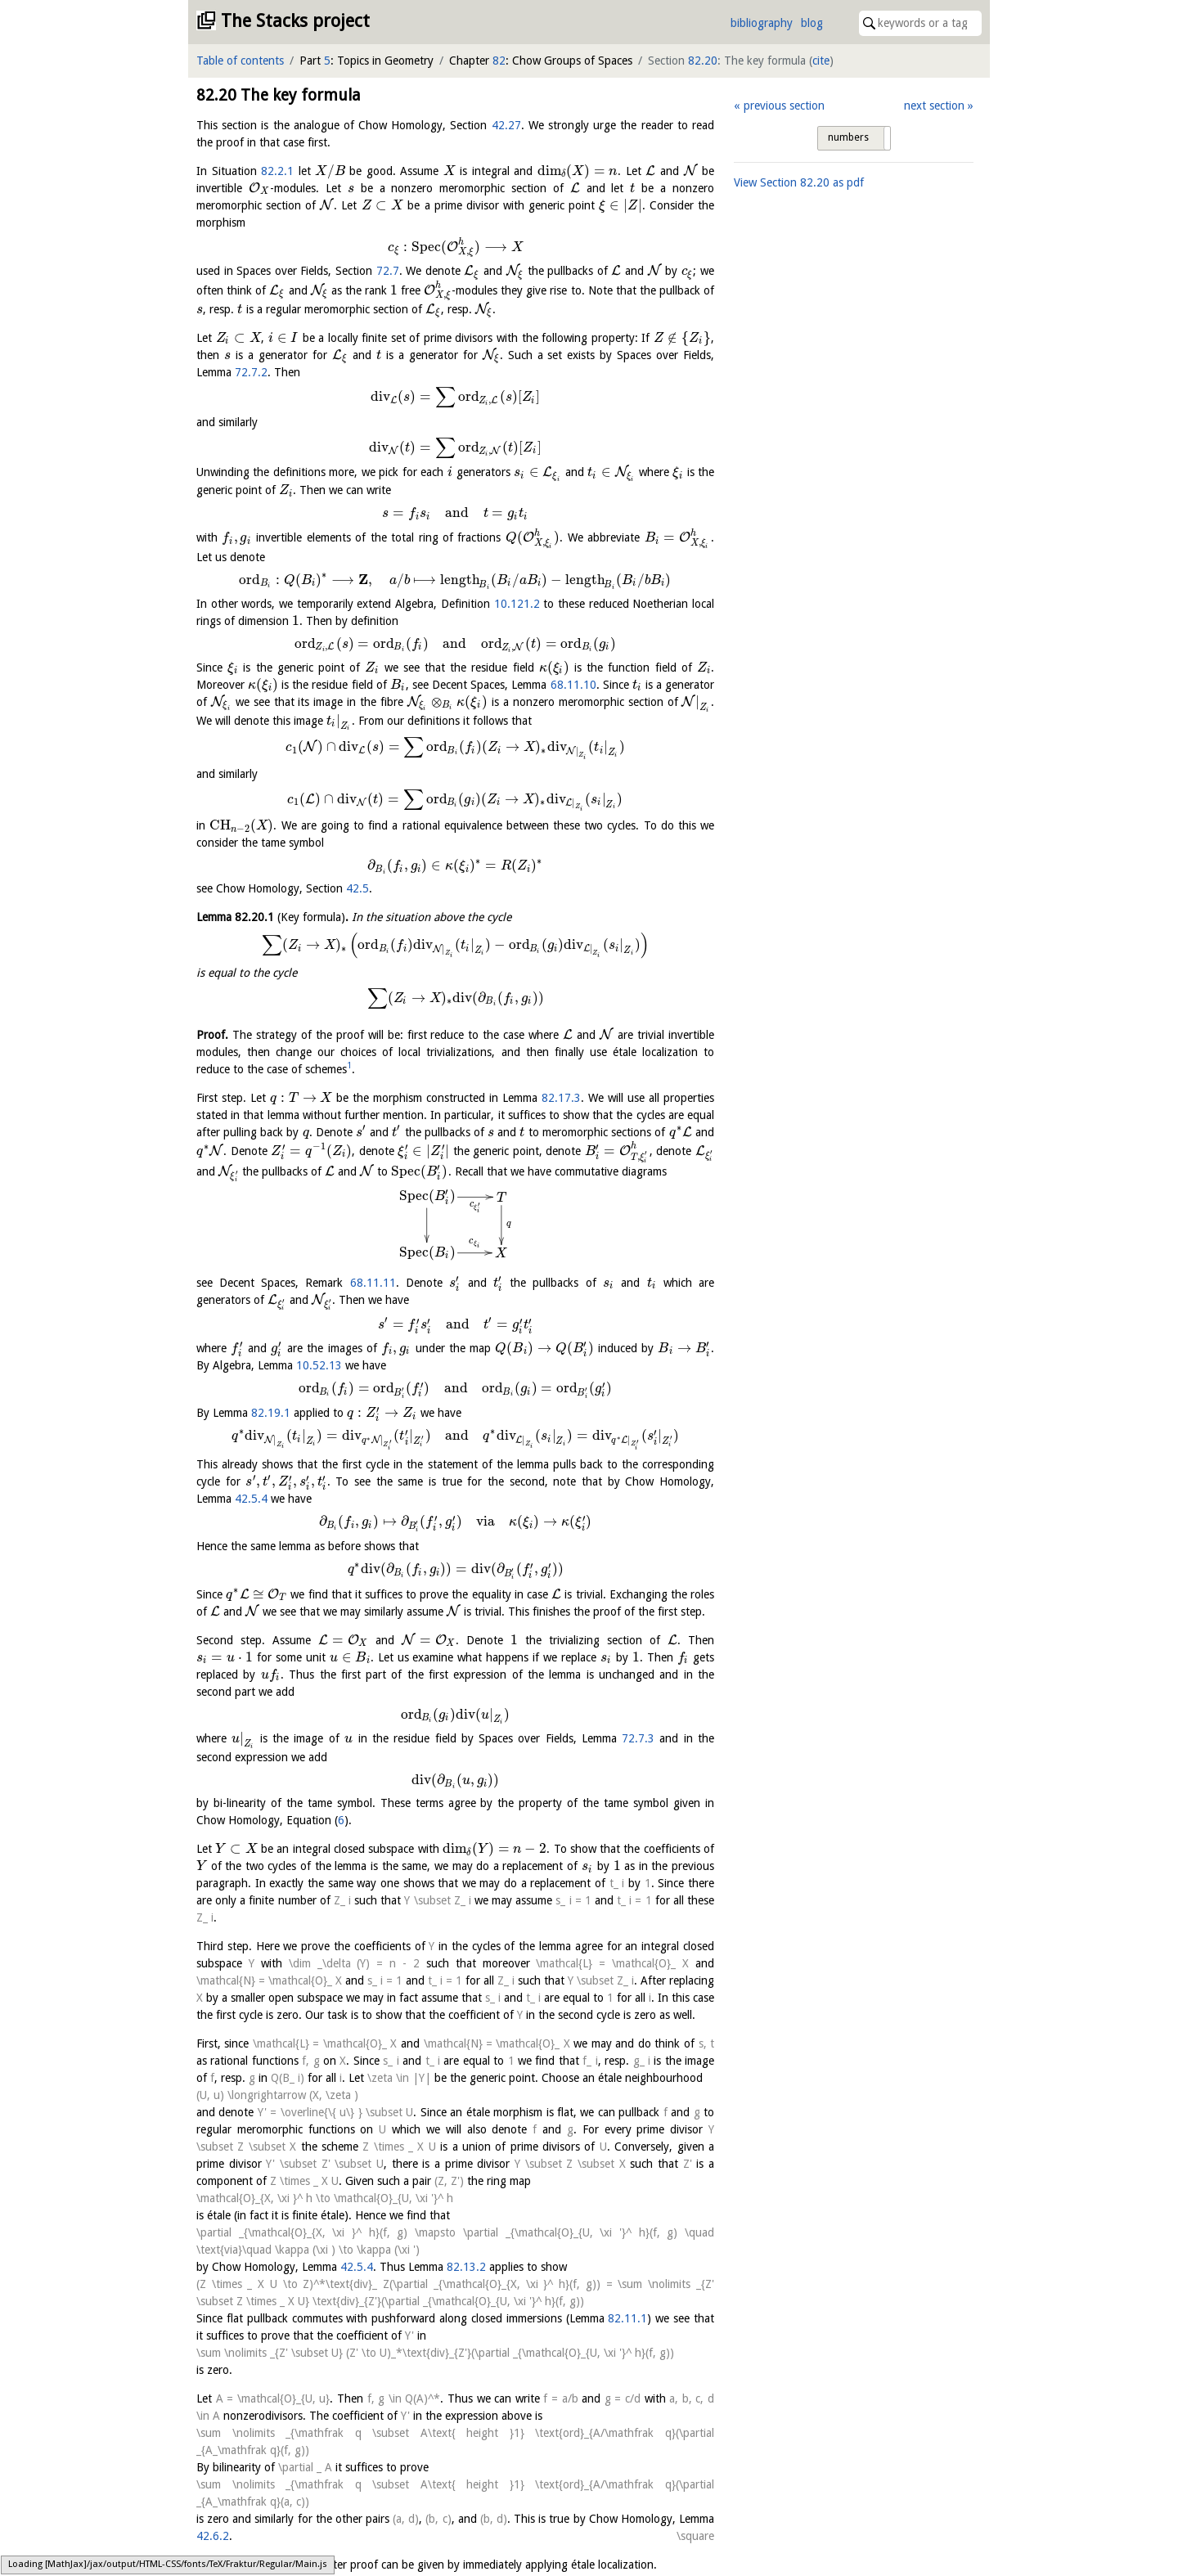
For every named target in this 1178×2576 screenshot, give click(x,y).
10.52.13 (319, 1365)
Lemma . (272, 917)
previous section (784, 105)
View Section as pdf (799, 182)
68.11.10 (573, 684)
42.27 (506, 125)
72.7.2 (251, 372)
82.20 (702, 60)
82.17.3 (561, 1097)
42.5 (357, 888)
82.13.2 (466, 2266)
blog (812, 22)
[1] (202, 2564)
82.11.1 (627, 2318)
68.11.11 (373, 1282)
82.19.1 (270, 1412)
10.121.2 (517, 603)
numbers (848, 137)
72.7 (387, 270)
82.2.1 (277, 171)
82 (499, 60)
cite (821, 60)
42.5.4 (251, 1498)
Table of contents (240, 60)
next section (934, 105)
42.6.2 (212, 2535)
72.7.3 (638, 1738)
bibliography (762, 22)
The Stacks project (295, 21)
